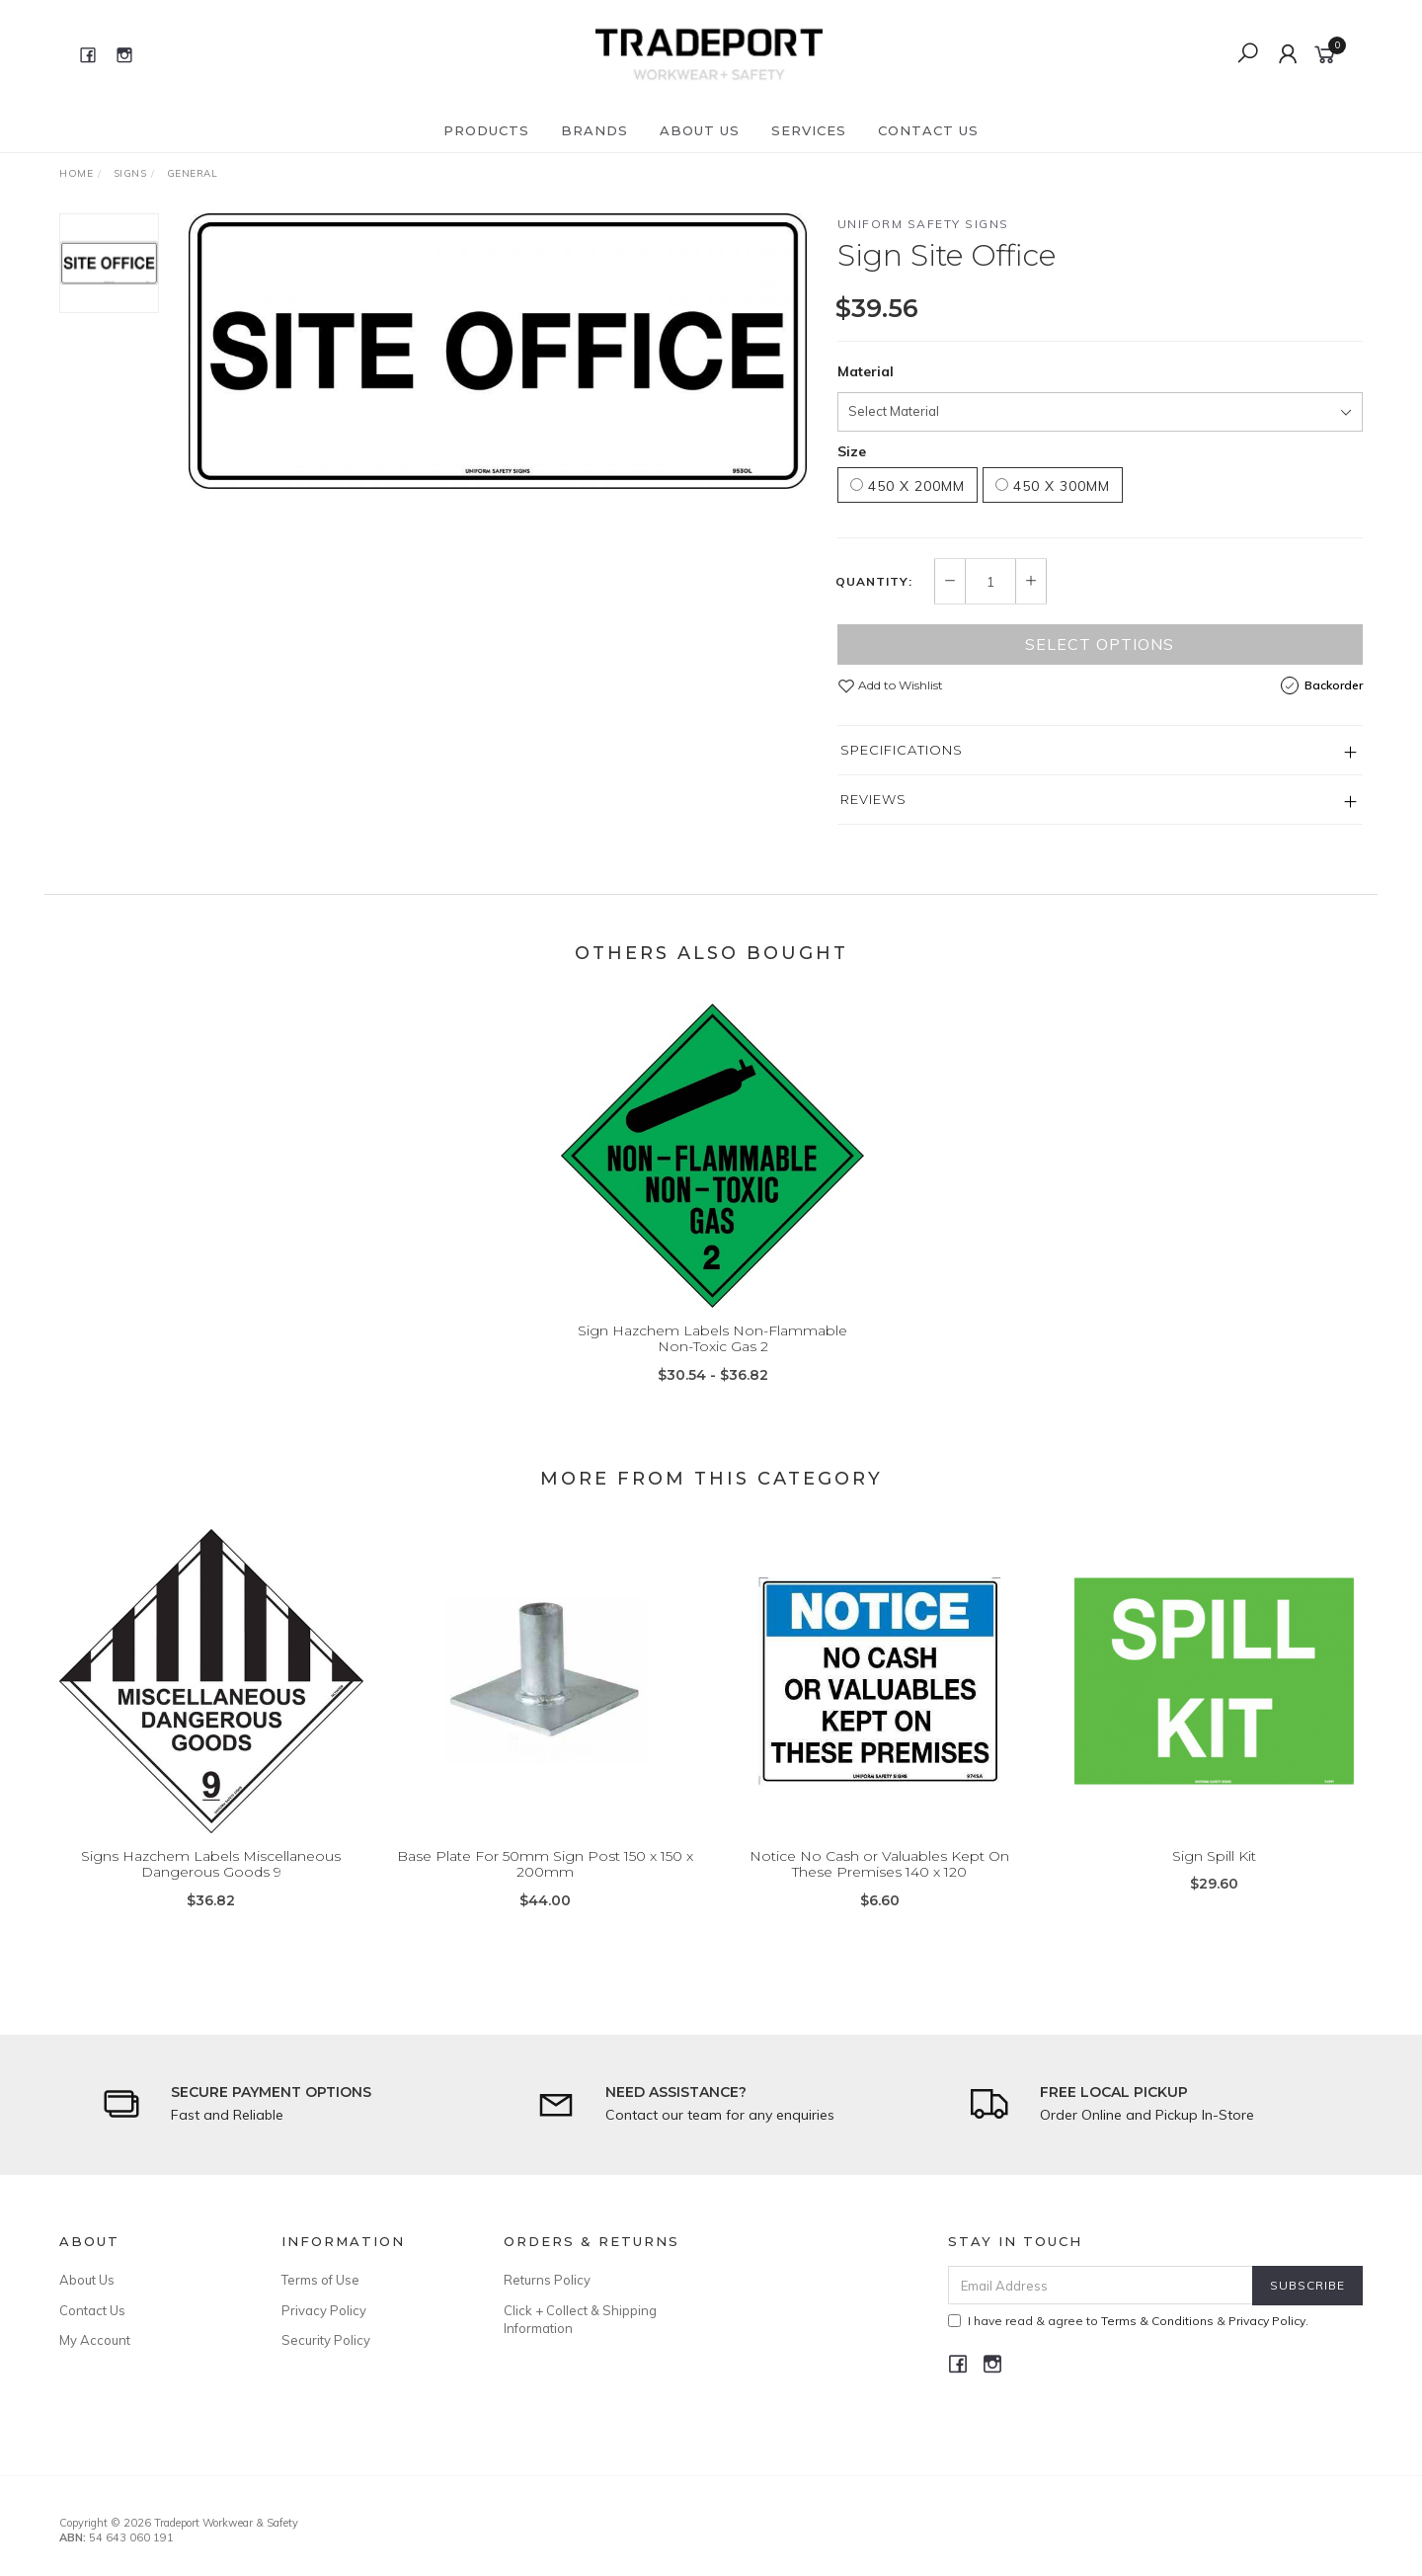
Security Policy (325, 2340)
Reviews (873, 799)
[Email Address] (1100, 2285)
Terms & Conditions (1157, 2320)
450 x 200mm (907, 486)
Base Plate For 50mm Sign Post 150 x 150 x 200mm (545, 1882)
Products (486, 130)
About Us (700, 130)
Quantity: (873, 582)
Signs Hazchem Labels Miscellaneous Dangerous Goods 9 (211, 1882)
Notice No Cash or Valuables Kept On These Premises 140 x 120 (879, 1882)
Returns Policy (547, 2280)
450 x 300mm (1052, 486)
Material (865, 371)
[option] (498, 351)
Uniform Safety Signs (923, 223)
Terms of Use (320, 2280)
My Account (94, 2340)
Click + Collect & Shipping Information (580, 2319)
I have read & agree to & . (1128, 2320)
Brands (594, 130)
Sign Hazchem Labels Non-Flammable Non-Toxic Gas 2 (712, 1356)
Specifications (901, 750)
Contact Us (928, 130)
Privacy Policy (323, 2310)
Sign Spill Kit (1214, 1874)
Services (808, 130)
